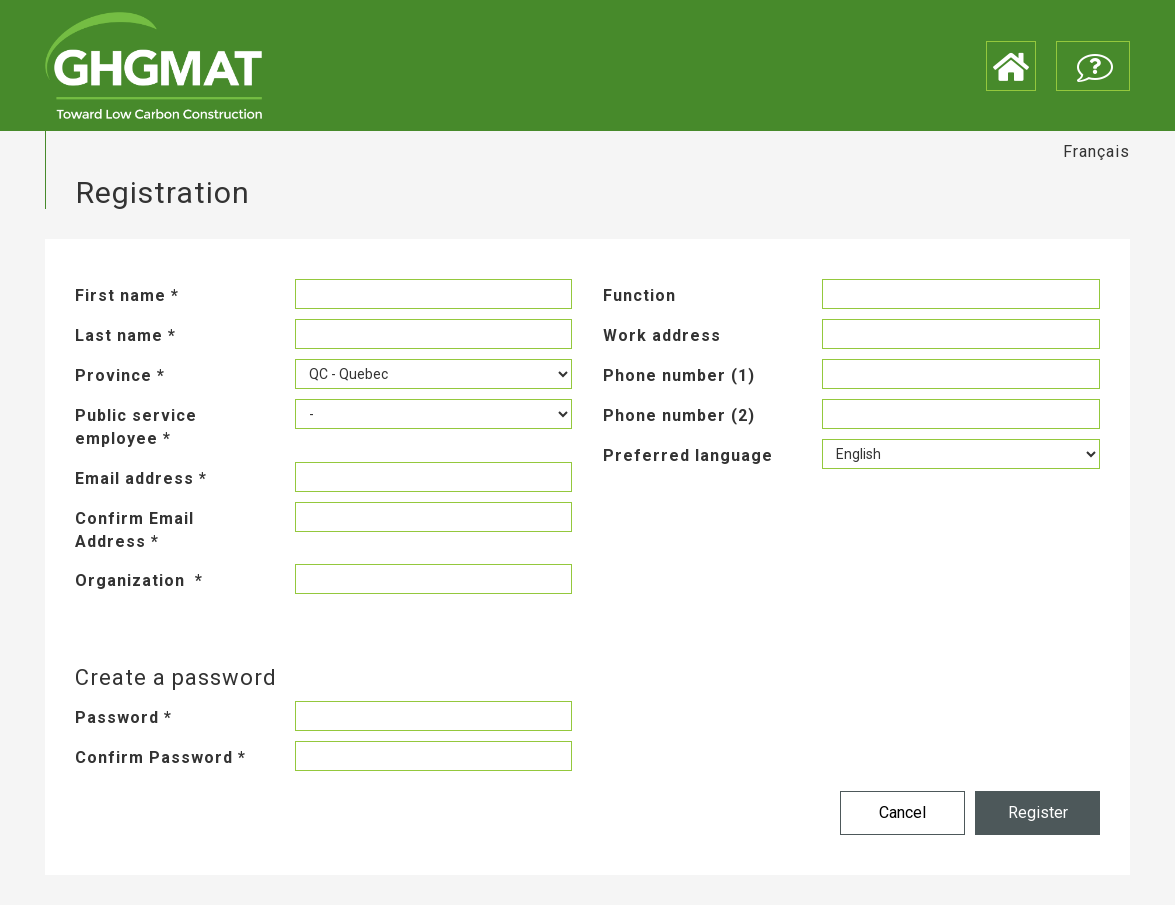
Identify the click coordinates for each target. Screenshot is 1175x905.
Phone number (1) (679, 375)
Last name (125, 335)
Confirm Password (160, 757)
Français (1096, 151)
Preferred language (688, 455)
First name (127, 295)
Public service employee (136, 427)
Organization (139, 580)
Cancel (902, 812)
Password (123, 717)
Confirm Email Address (134, 530)
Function (639, 295)
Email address (141, 478)
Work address (662, 335)
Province (120, 375)
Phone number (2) (679, 415)
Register (1038, 812)
